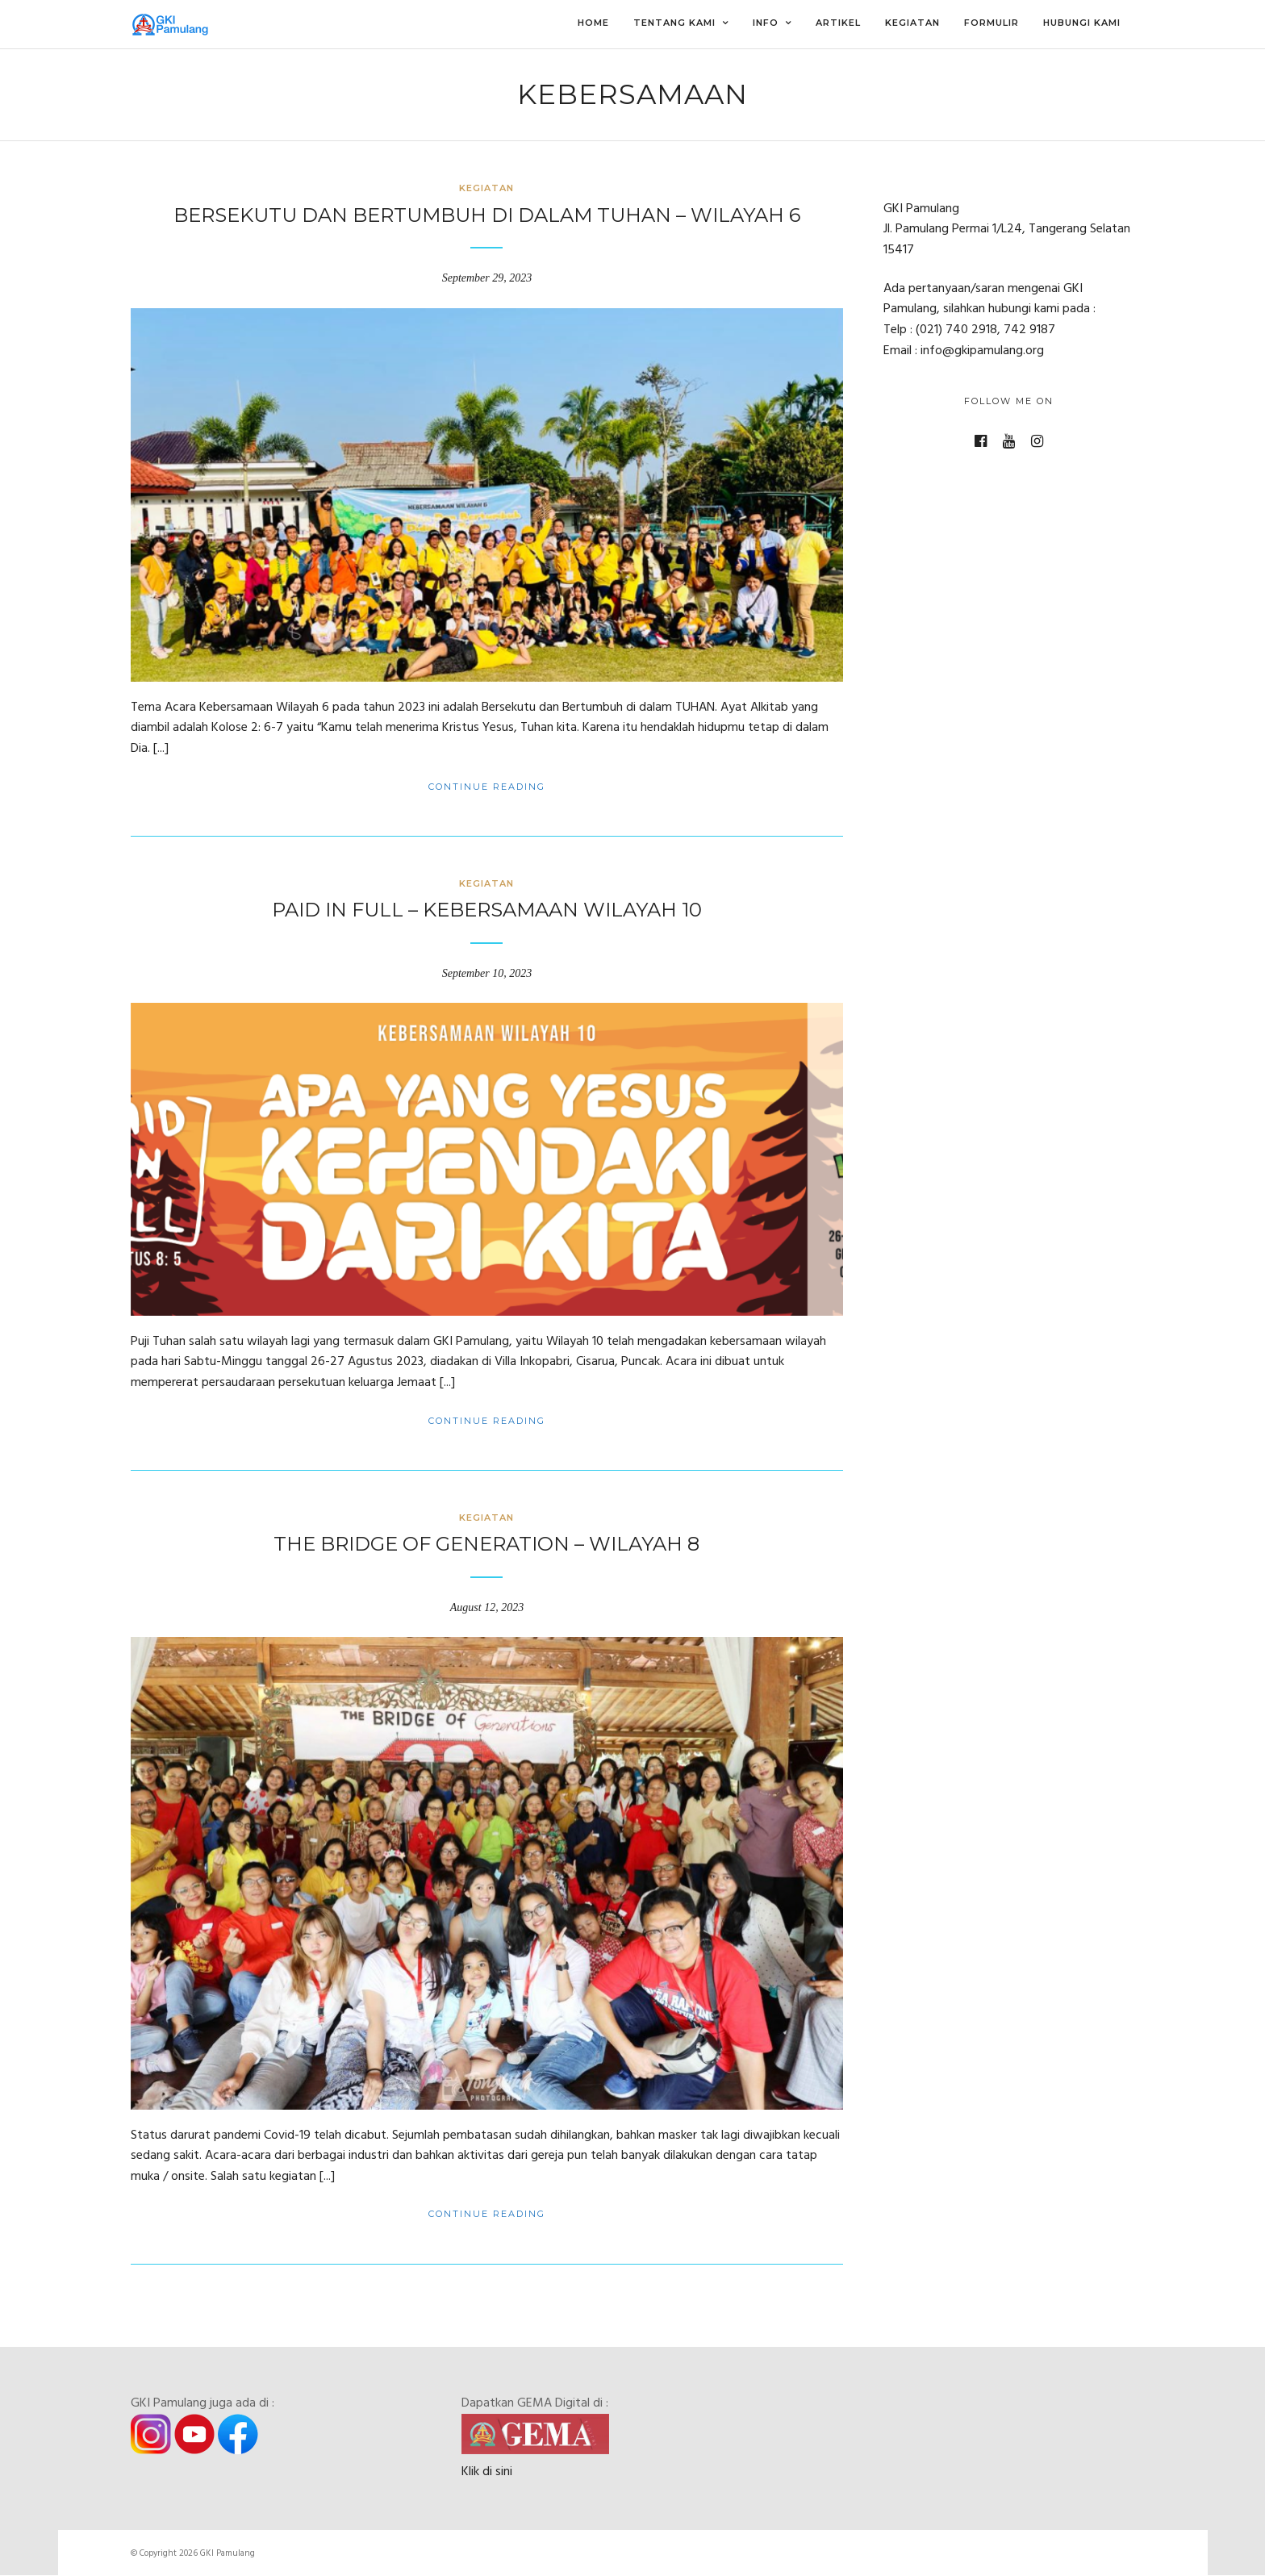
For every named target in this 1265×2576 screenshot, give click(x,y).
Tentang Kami (674, 22)
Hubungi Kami (1082, 22)
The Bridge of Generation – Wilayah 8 (486, 1543)
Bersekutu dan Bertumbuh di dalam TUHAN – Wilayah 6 (486, 215)
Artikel (838, 22)
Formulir (991, 22)
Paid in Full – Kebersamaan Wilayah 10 (487, 909)
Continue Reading (486, 786)
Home (593, 22)
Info (766, 22)
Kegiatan (912, 22)
